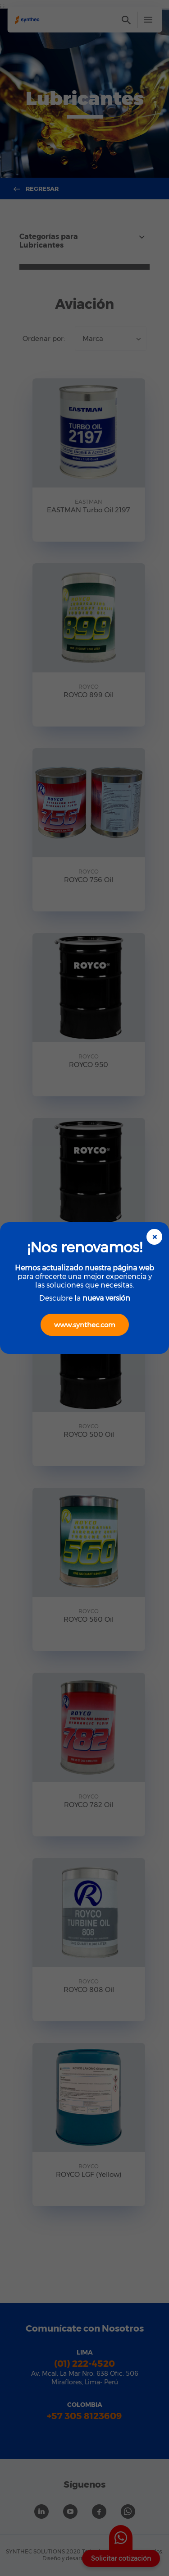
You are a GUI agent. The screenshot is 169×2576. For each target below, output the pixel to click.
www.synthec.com (84, 1324)
